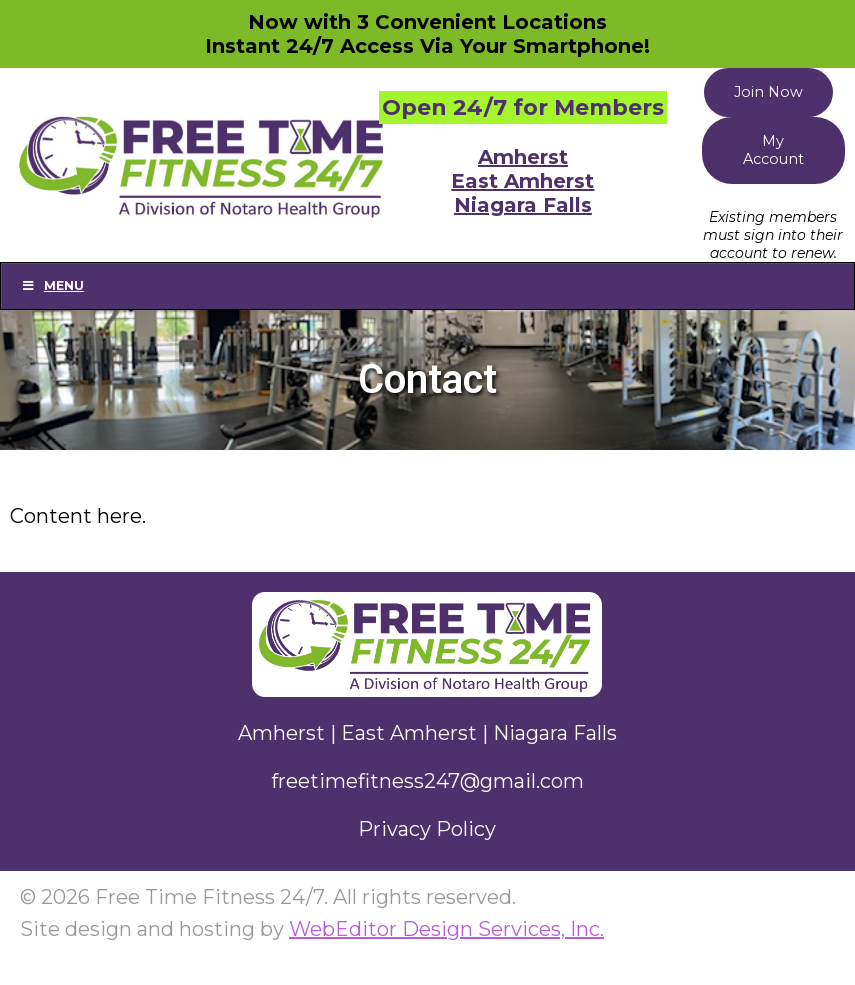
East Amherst (522, 181)
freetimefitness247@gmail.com (427, 781)
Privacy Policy (427, 829)
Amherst (523, 157)
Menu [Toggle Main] (52, 285)
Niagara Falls (523, 205)
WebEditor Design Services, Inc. (446, 929)
